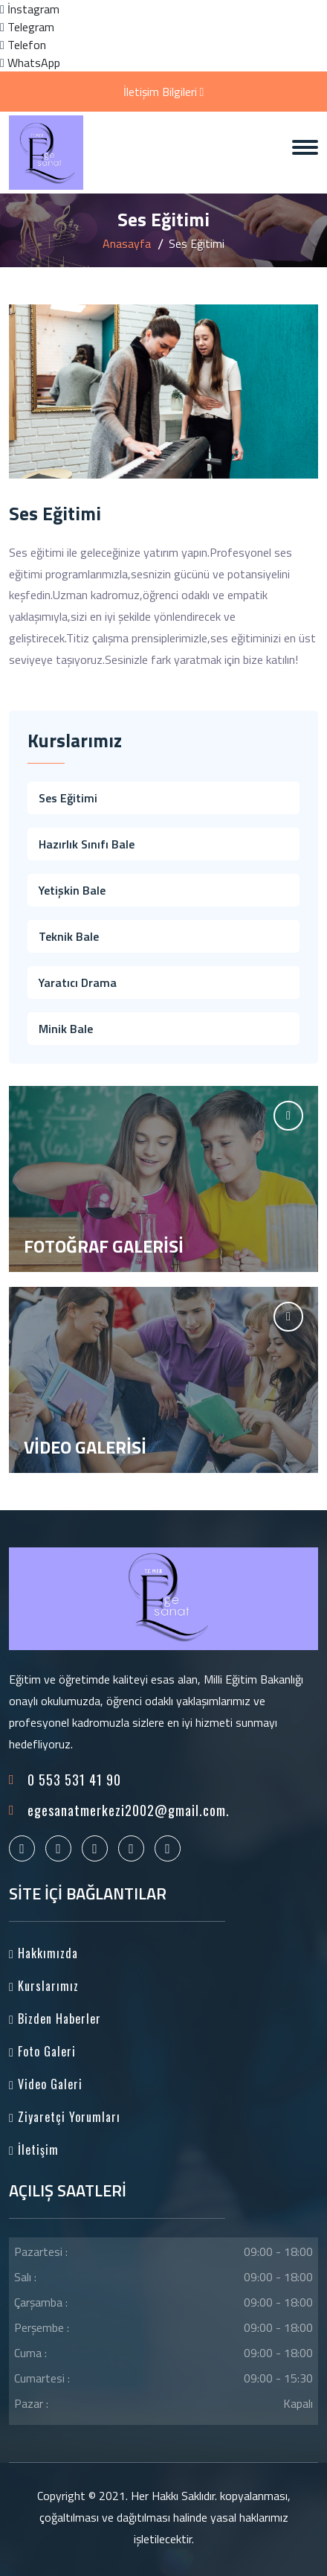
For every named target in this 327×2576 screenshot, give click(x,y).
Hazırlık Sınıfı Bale (87, 844)
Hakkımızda (43, 1953)
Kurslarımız (44, 1986)
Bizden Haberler (55, 2018)
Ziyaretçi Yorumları (64, 2117)
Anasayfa (127, 243)
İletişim (34, 2149)
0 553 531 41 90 (74, 1779)
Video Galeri (45, 2084)
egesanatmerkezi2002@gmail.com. (128, 1810)
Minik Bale (66, 1029)
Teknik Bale (69, 936)
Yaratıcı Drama (78, 982)
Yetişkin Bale (72, 890)
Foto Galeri (42, 2051)
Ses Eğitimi (68, 798)
